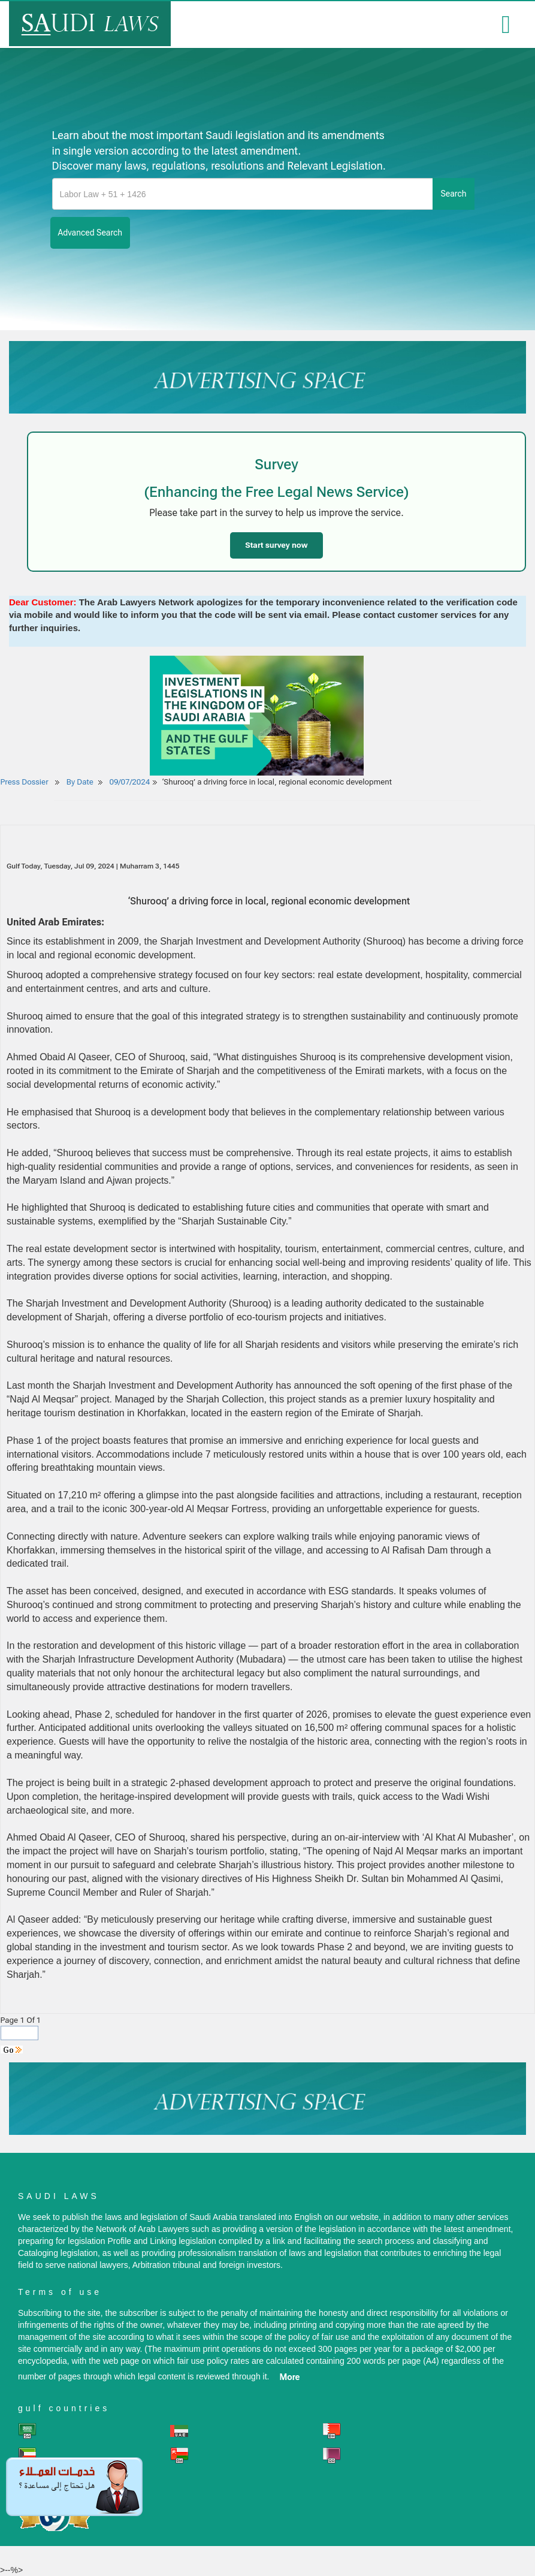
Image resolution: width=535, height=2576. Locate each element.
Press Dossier (25, 781)
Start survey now (276, 545)
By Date (79, 781)
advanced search (90, 232)
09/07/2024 (130, 781)
